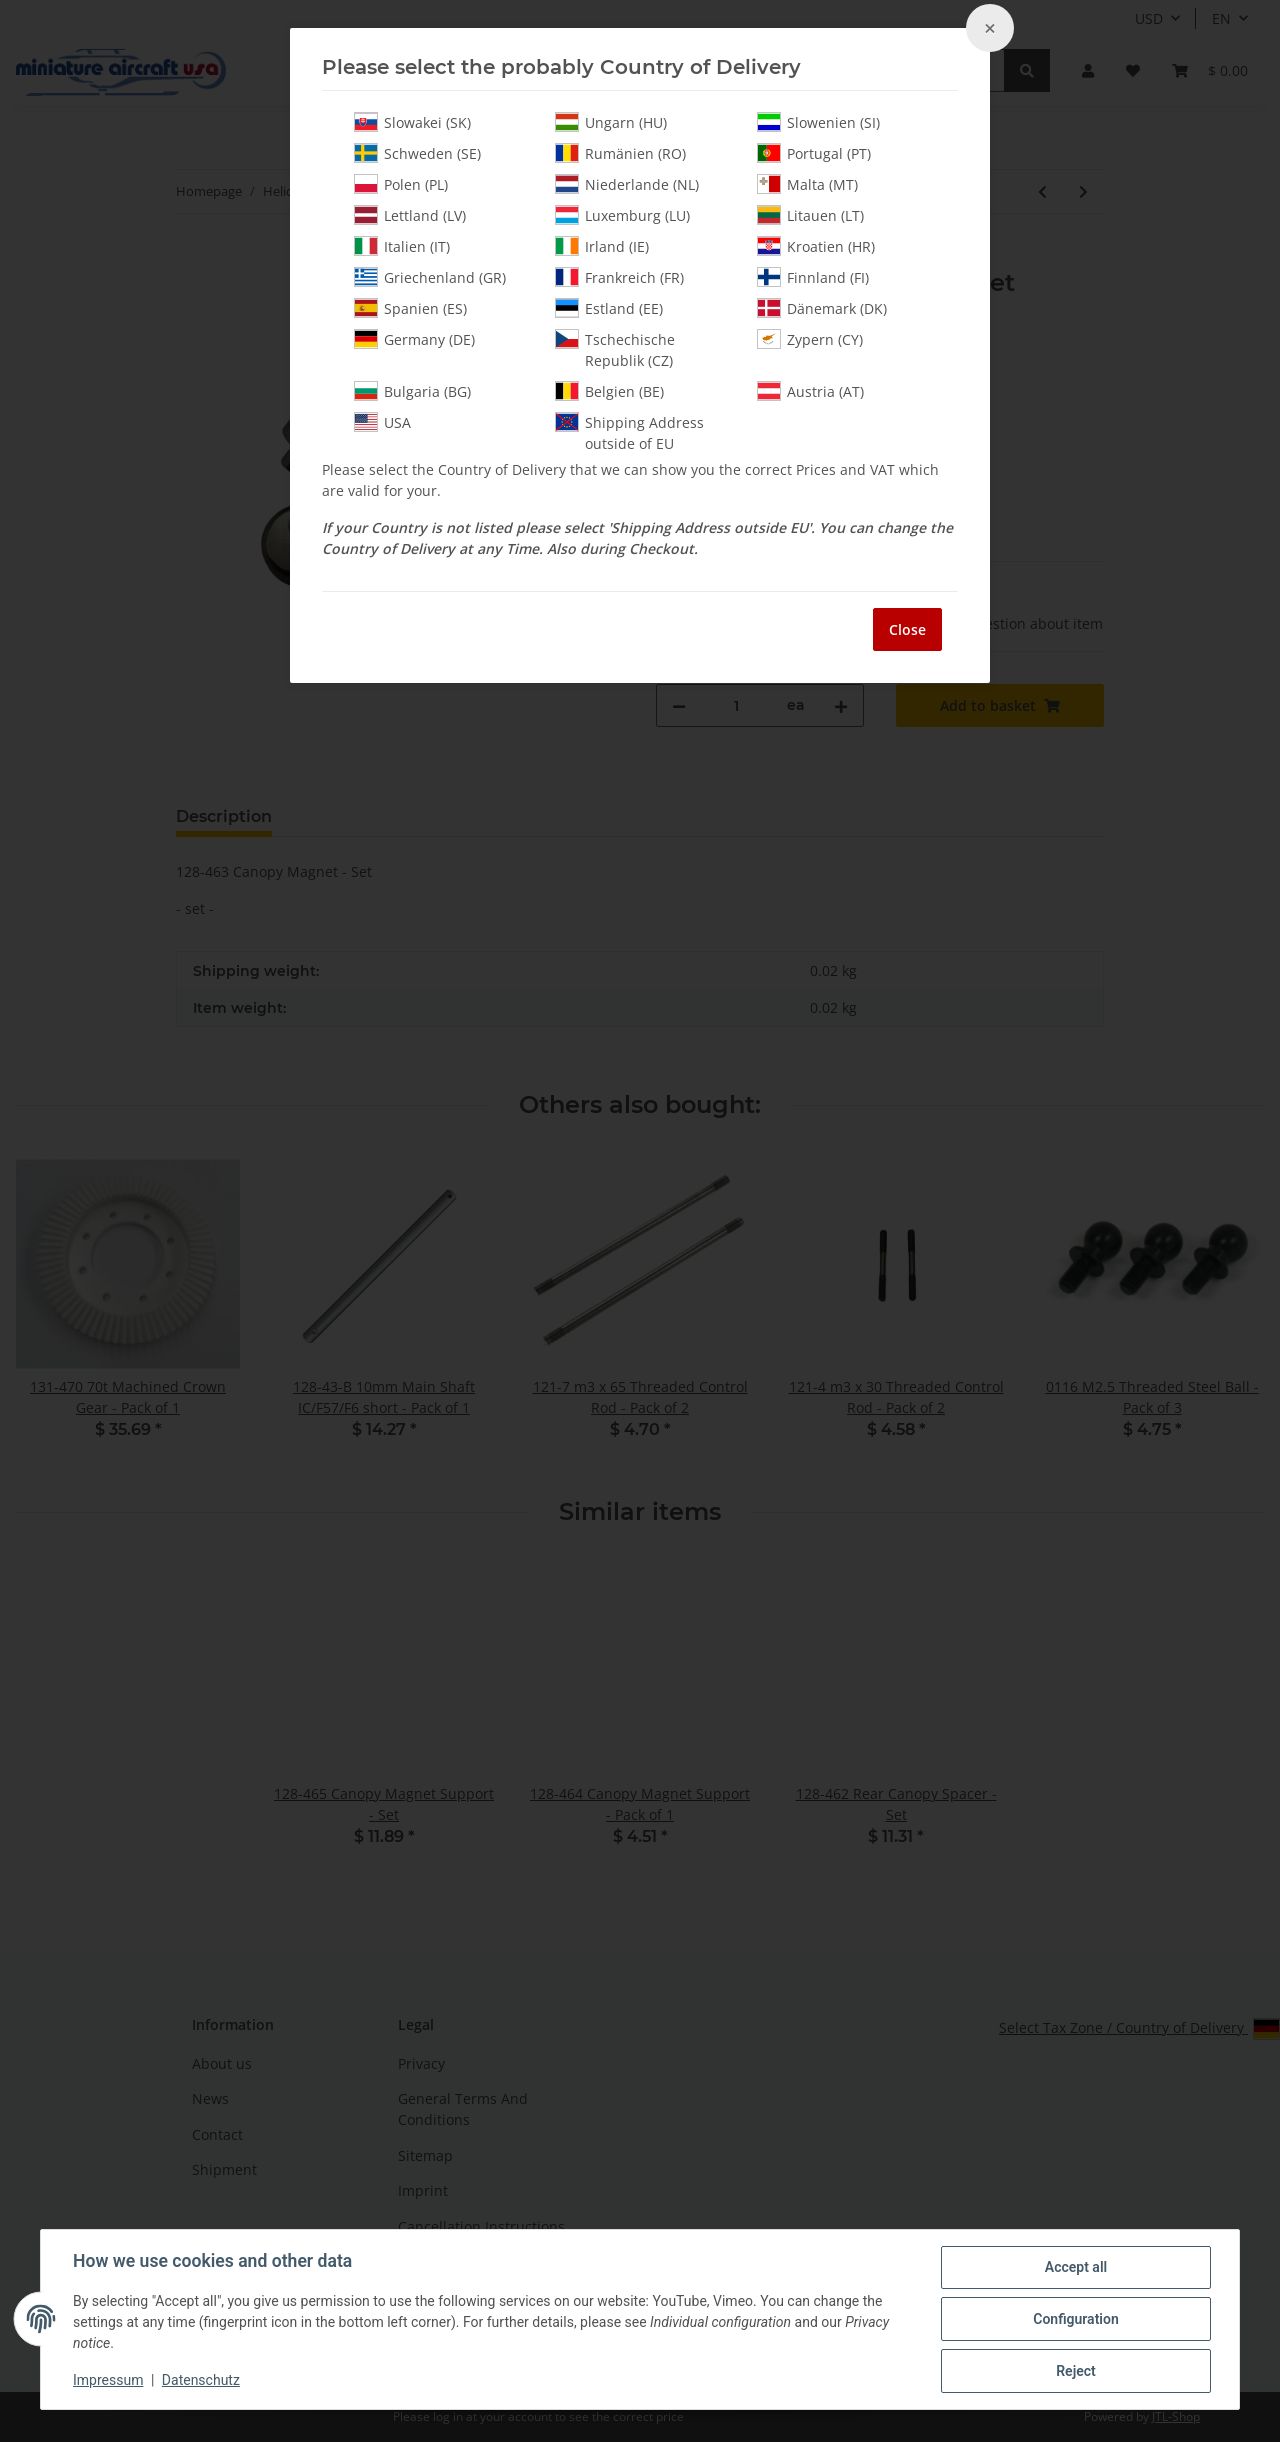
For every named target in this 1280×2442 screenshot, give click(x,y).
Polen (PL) (401, 184)
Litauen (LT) (810, 215)
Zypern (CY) (810, 339)
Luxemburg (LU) (622, 215)
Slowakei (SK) (412, 122)
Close (907, 629)
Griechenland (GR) (430, 277)
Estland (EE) (609, 308)
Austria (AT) (810, 391)
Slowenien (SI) (818, 122)
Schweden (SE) (417, 153)
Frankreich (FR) (619, 277)
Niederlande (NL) (627, 184)
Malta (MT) (807, 184)
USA (382, 422)
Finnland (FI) (813, 277)
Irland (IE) (602, 246)
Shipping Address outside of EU (629, 432)
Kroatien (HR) (816, 246)
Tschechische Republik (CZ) (615, 349)
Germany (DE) (414, 339)
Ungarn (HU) (611, 122)
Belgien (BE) (609, 391)
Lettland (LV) (410, 215)
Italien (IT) (402, 246)
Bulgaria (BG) (412, 391)
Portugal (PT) (814, 153)
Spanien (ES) (410, 308)
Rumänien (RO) (620, 153)
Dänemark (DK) (822, 308)
